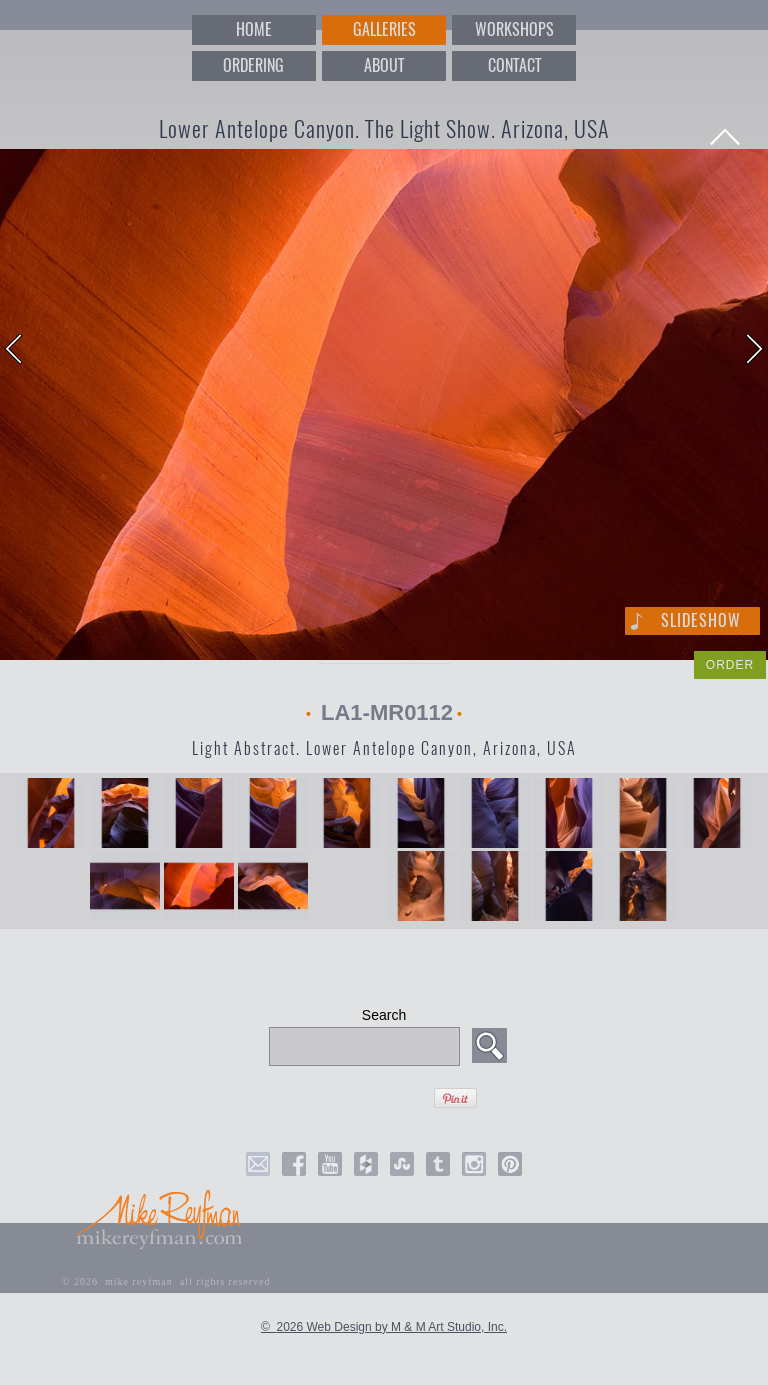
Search (384, 1015)
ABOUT (384, 65)
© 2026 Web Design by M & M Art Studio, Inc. (384, 1327)
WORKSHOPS (514, 29)
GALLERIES (384, 29)
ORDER (730, 665)
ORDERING (253, 65)
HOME (254, 29)
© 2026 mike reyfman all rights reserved (166, 1281)
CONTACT (514, 65)
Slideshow (701, 620)
